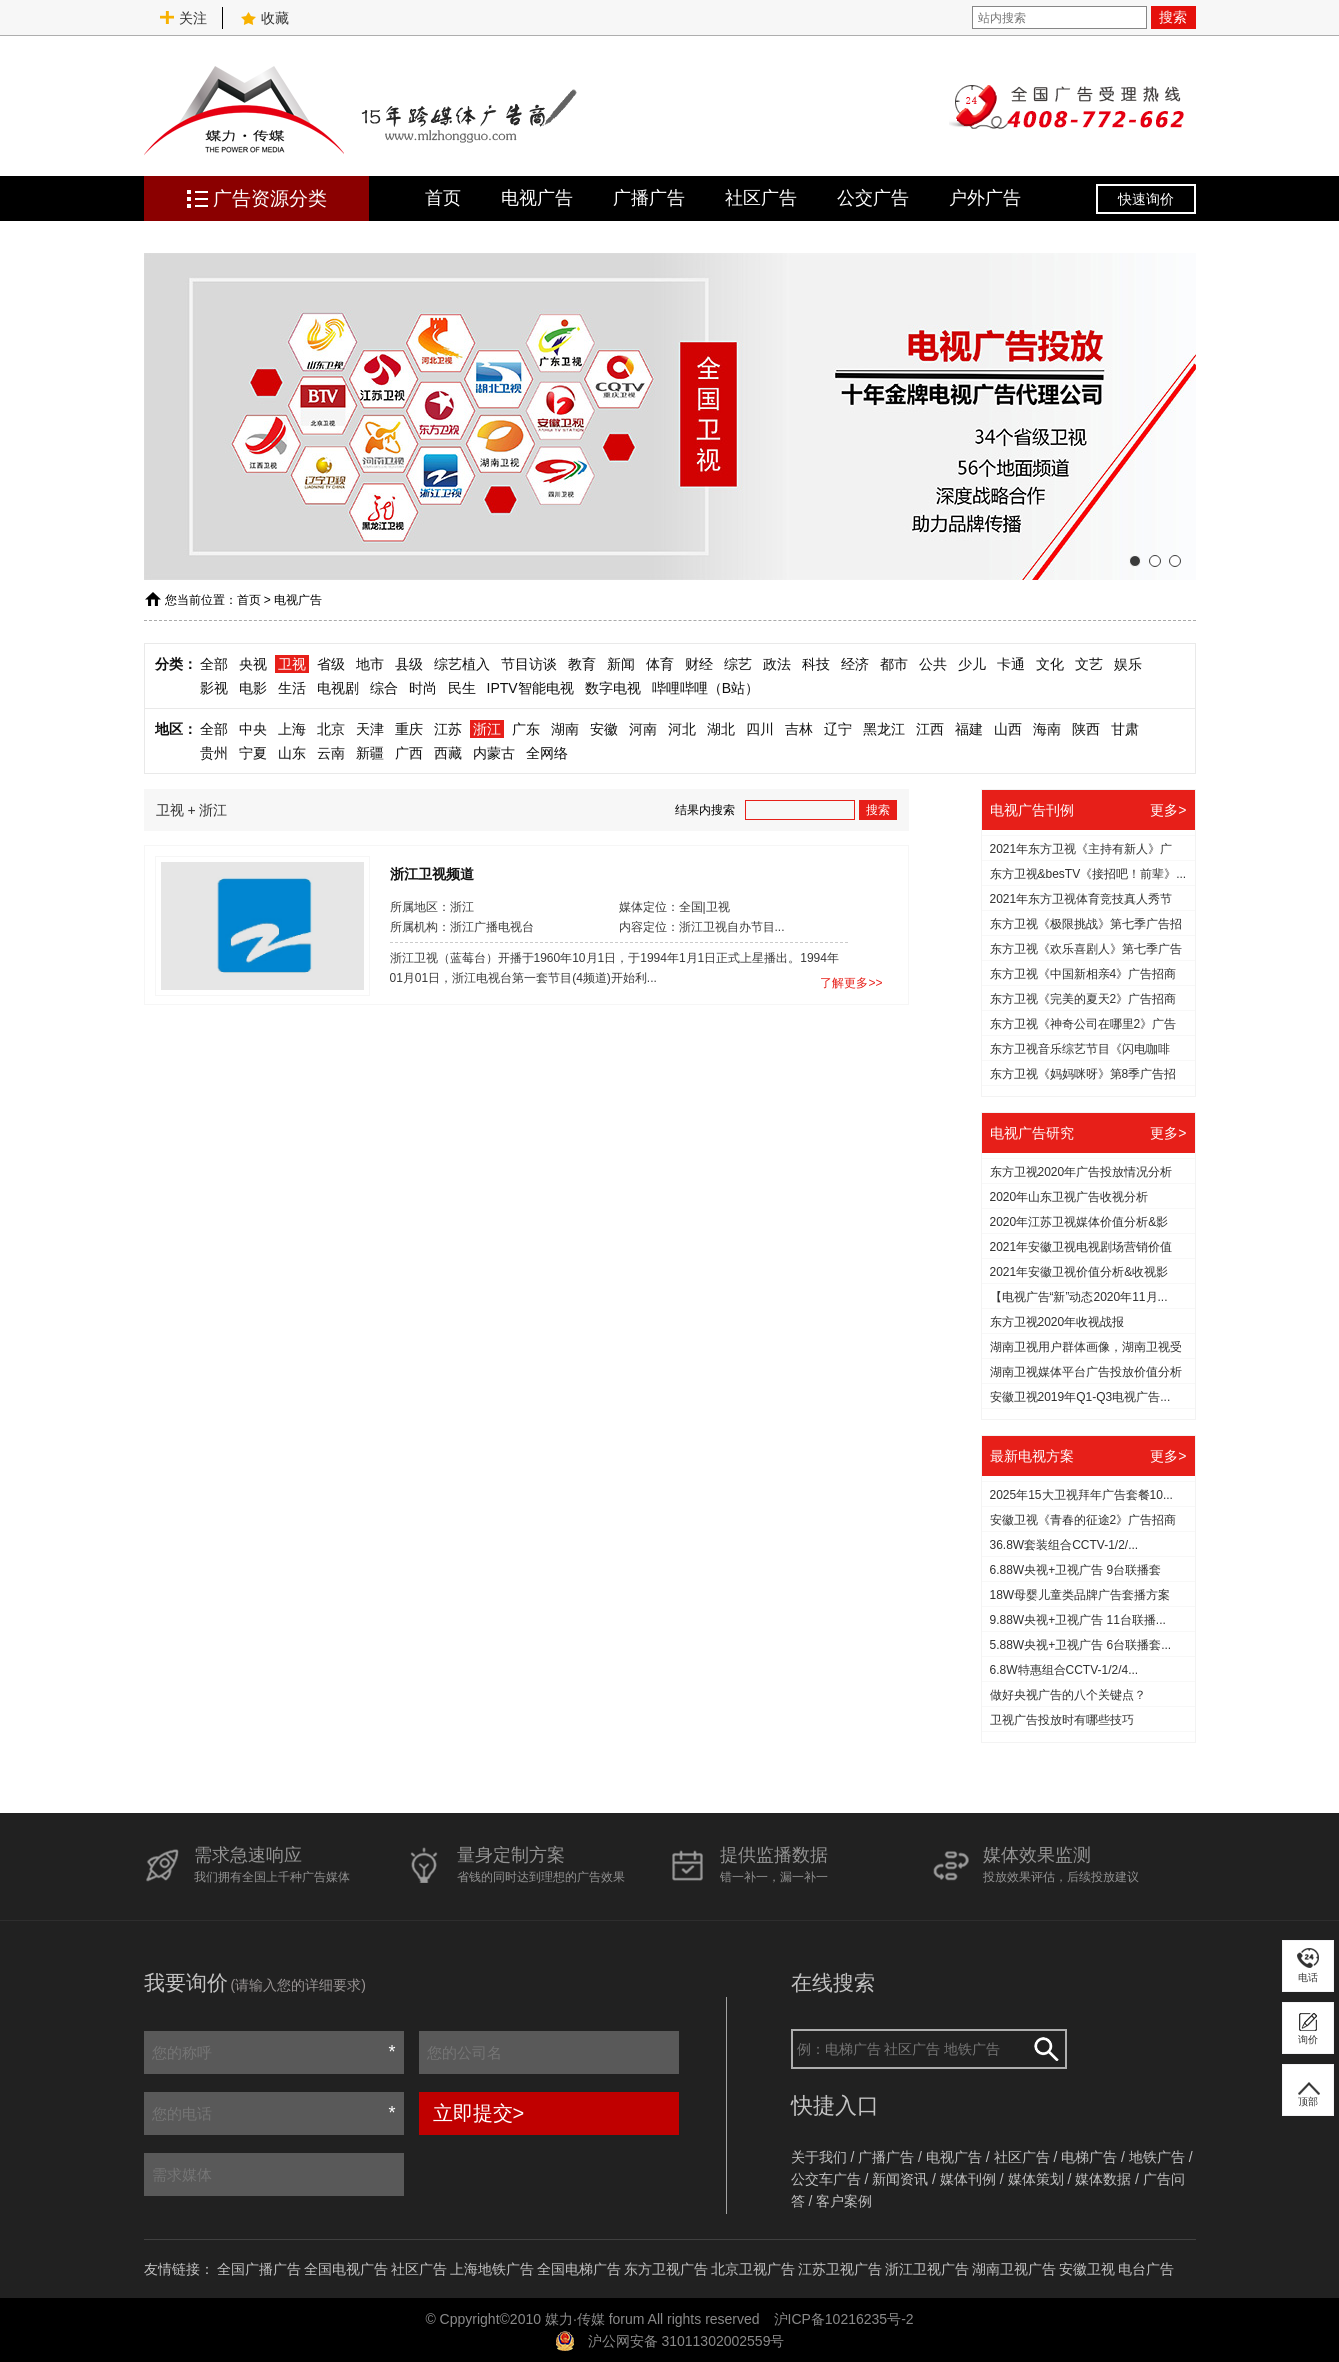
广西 (409, 753)
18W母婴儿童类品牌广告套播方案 (1080, 1595)
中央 (253, 729)
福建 (969, 729)
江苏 (448, 729)
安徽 (604, 729)
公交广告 (873, 198)
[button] (1135, 561)
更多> (1168, 810)
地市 (370, 664)
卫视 (292, 664)
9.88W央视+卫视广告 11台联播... (1078, 1620)
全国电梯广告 (579, 2269)
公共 (933, 664)
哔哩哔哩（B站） (705, 688)
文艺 (1089, 664)
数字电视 (613, 688)
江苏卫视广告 (840, 2269)
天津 (370, 729)
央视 (253, 664)
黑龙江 (884, 729)
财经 (699, 664)
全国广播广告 (259, 2269)
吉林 (799, 729)
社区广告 (761, 198)
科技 (816, 664)
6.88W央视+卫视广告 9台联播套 (1076, 1570)
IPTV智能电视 (530, 688)
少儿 (972, 664)
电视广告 (537, 198)
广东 (526, 729)
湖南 (565, 729)
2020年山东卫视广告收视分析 (1069, 1197)
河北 (682, 729)
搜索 (1173, 17)
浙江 (487, 729)
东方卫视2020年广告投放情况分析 (1081, 1172)
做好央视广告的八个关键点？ (1068, 1695)
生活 (292, 688)
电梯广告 (1089, 2157)
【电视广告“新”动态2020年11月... (1079, 1297)
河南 (643, 729)
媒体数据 (1103, 2179)
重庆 (409, 729)
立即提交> (479, 2113)
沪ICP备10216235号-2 (844, 2319)
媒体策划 (1036, 2179)
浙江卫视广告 (927, 2269)
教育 (582, 664)
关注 (183, 18)
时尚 (423, 688)
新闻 (621, 664)
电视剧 (338, 688)
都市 (894, 664)
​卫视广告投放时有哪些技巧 (1062, 1720)
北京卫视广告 (753, 2269)
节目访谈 (529, 664)
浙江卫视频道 (432, 873)
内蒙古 (494, 753)
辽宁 (838, 729)
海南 (1047, 729)
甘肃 (1125, 729)
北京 (331, 729)
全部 (214, 664)
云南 (331, 753)
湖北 (721, 729)
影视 (214, 688)
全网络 (547, 753)
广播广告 (649, 198)
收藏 (265, 18)
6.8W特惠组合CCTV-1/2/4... (1064, 1670)
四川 (760, 729)
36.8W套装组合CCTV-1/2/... (1064, 1545)
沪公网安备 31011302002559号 (686, 2341)
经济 (855, 664)
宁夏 (253, 753)
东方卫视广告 (666, 2269)
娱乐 (1128, 664)
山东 (292, 753)
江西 (930, 729)
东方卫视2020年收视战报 (1057, 1322)
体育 (660, 664)
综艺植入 (462, 664)
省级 (331, 664)
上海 (292, 729)
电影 (253, 688)
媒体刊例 (968, 2179)
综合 (384, 688)
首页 (443, 198)
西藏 (448, 753)
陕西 (1086, 729)
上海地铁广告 (492, 2269)
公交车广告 (826, 2179)
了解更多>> (851, 983)
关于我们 (819, 2157)
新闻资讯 (900, 2179)
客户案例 (844, 2201)
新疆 (370, 753)
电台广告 (1146, 2269)
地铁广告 (1157, 2157)
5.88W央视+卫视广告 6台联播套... (1081, 1645)
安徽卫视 (1087, 2269)
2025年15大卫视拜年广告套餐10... (1081, 1495)
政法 (777, 664)
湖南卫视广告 (1014, 2269)
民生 (462, 688)
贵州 (214, 753)
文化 (1050, 664)
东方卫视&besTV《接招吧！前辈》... (1088, 874)
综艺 (738, 664)
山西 (1008, 729)
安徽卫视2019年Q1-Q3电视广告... (1080, 1397)
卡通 (1011, 664)
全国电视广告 (346, 2269)
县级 (409, 664)
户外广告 (985, 198)
